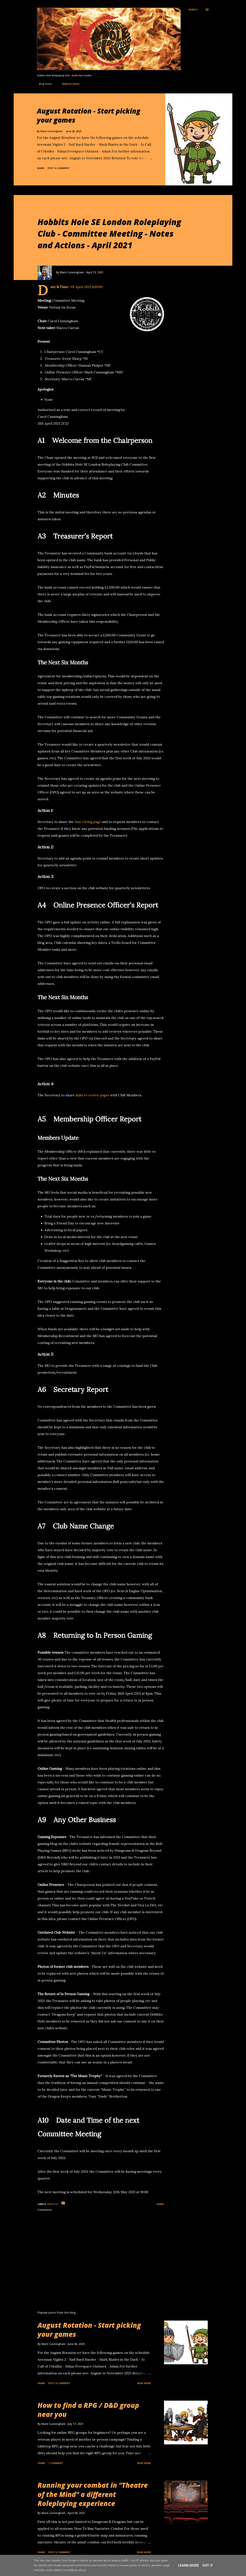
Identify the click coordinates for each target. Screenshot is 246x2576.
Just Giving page (88, 822)
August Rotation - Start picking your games (88, 115)
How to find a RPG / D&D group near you (88, 2409)
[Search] (192, 10)
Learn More (188, 2565)
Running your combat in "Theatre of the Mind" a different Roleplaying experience (93, 2494)
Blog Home (43, 83)
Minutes (52, 2204)
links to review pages (92, 1095)
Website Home (68, 83)
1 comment (55, 2463)
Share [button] (40, 168)
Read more (144, 2383)
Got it (207, 2565)
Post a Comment (59, 168)
